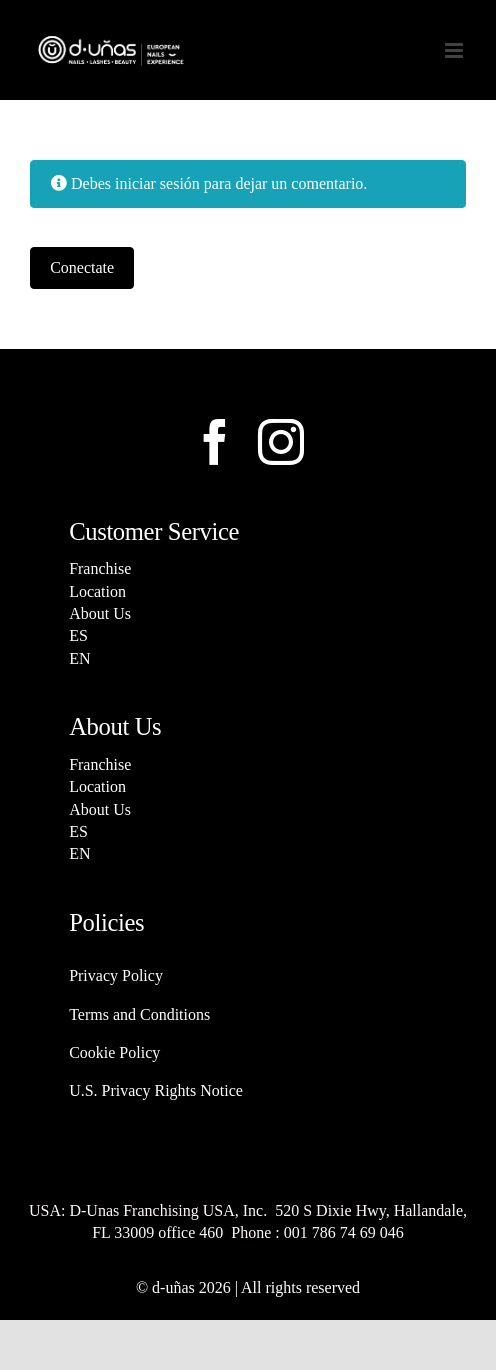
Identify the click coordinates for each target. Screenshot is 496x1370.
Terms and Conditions (139, 1014)
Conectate (82, 267)
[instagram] (281, 442)
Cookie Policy (114, 1052)
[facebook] (215, 442)
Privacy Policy (116, 975)
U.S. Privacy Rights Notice (156, 1090)
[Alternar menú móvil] (455, 50)
